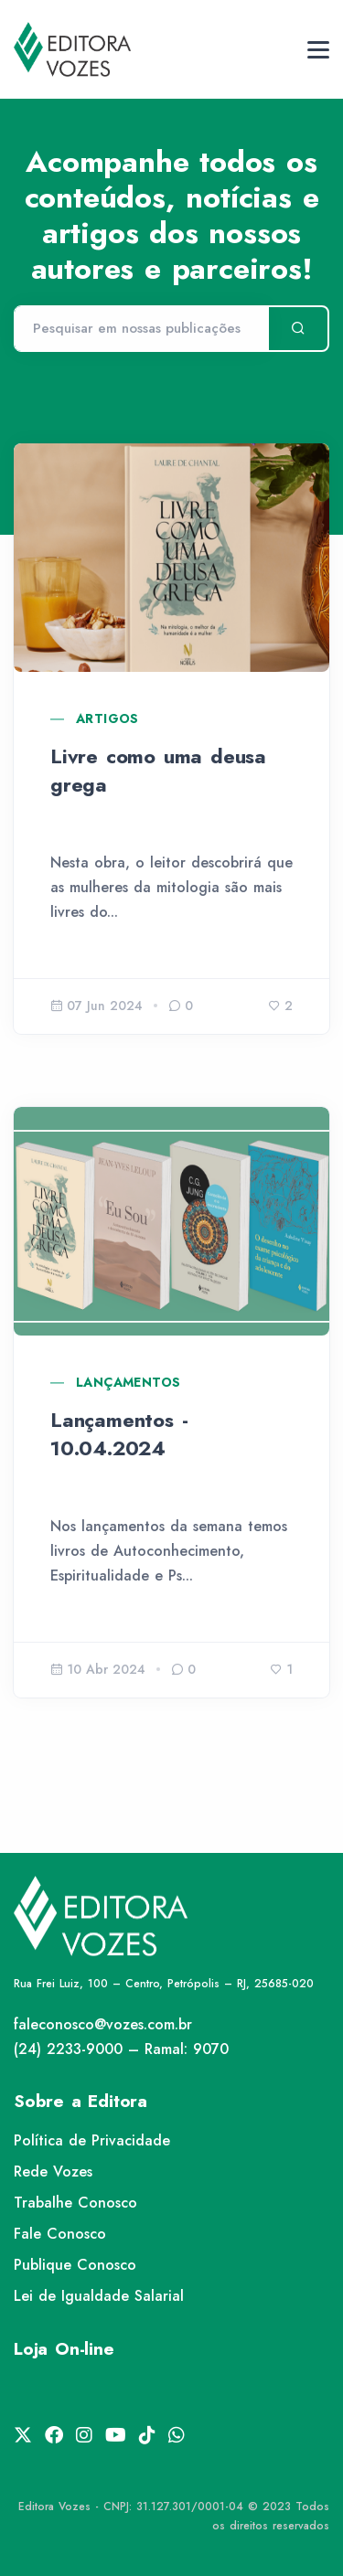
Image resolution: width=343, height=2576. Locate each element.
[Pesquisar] (141, 329)
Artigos (107, 718)
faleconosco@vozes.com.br (103, 2024)
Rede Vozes (53, 2171)
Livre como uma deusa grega (158, 770)
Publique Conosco (75, 2264)
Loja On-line (64, 2348)
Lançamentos (128, 1382)
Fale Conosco (60, 2233)
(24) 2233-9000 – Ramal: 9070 (121, 2049)
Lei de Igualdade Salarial (99, 2295)
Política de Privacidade (92, 2140)
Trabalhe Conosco (75, 2202)
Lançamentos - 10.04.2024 (119, 1434)
